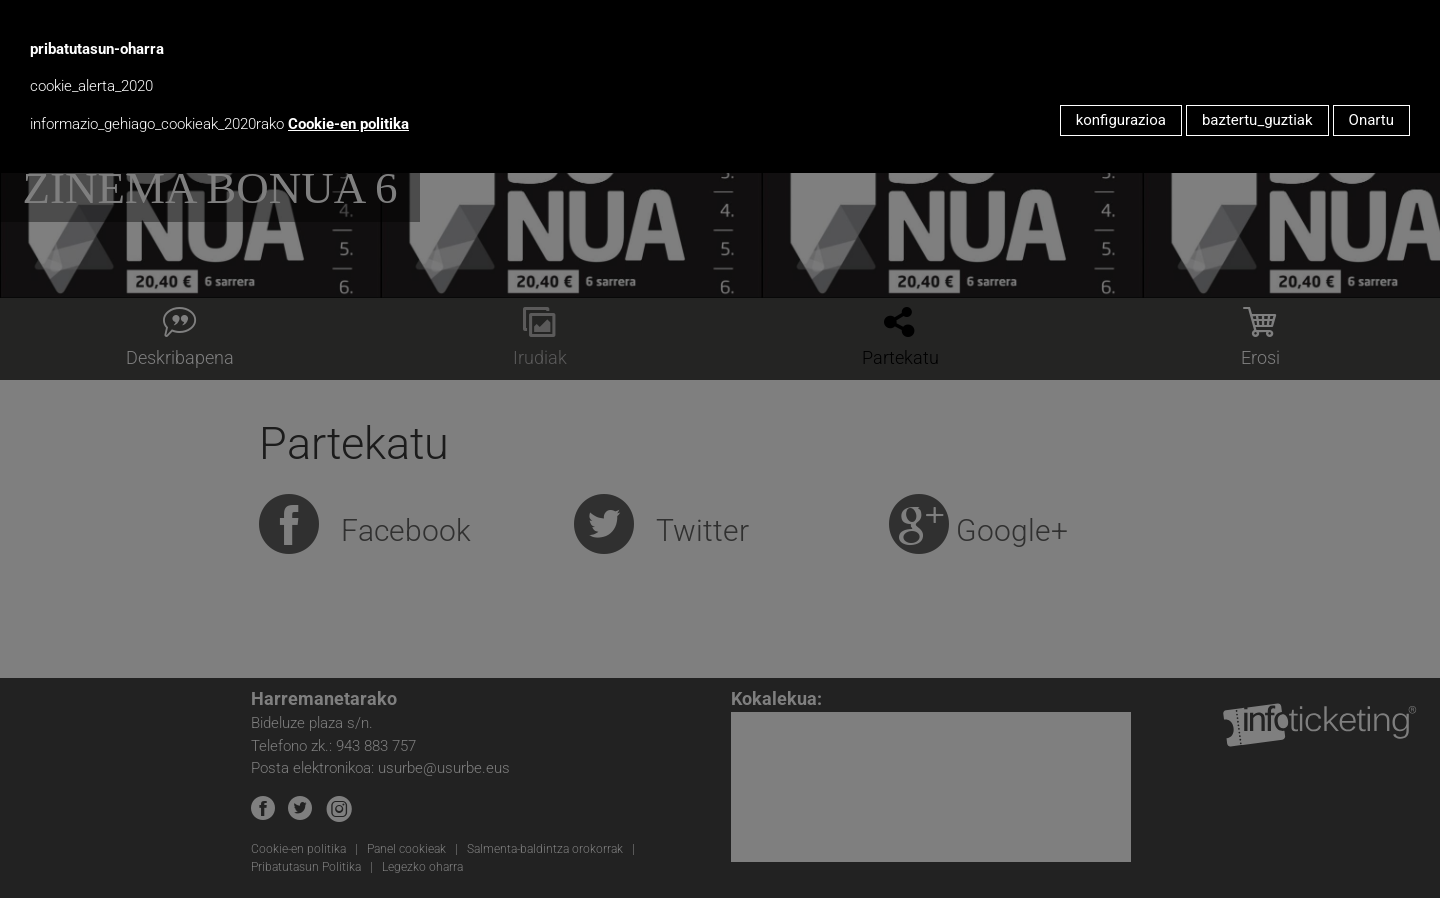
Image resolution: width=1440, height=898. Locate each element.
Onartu (1371, 120)
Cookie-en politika (348, 124)
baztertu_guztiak (1257, 120)
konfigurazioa (1121, 120)
